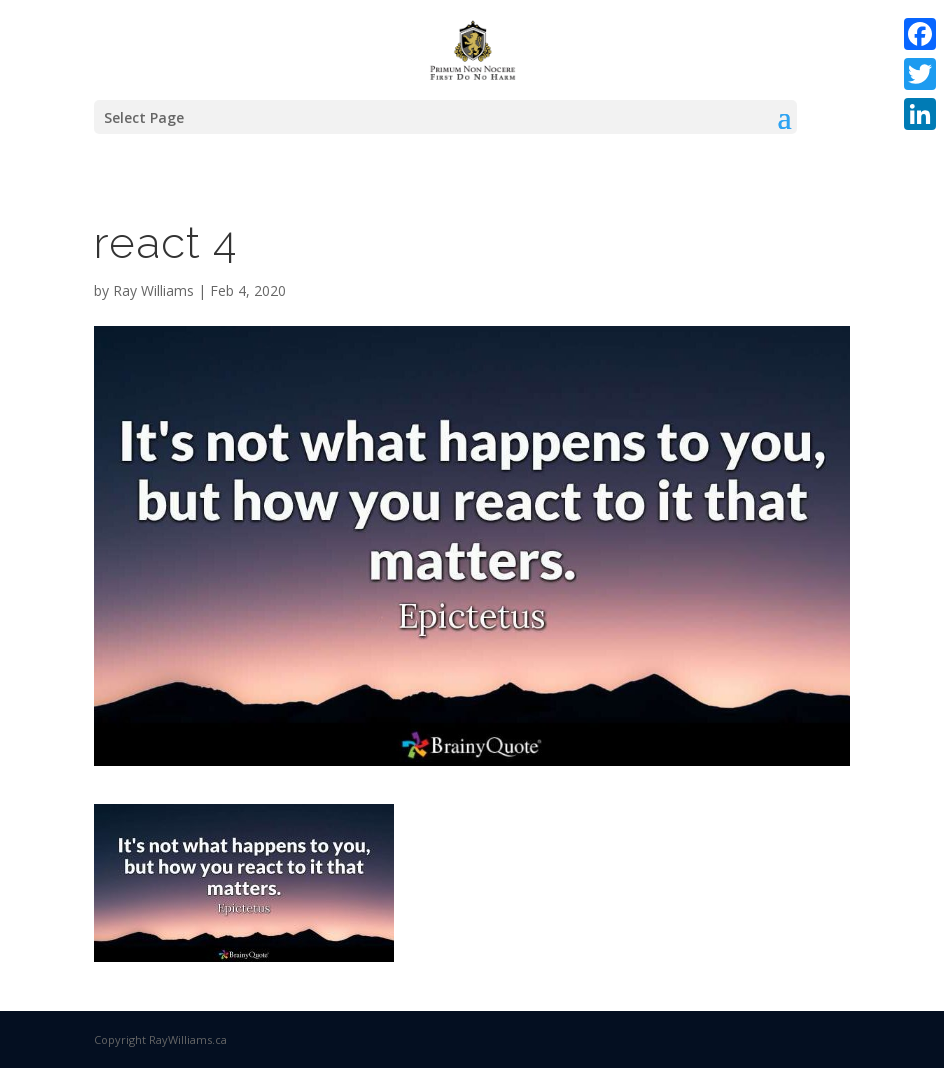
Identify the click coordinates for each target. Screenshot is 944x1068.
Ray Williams (153, 290)
